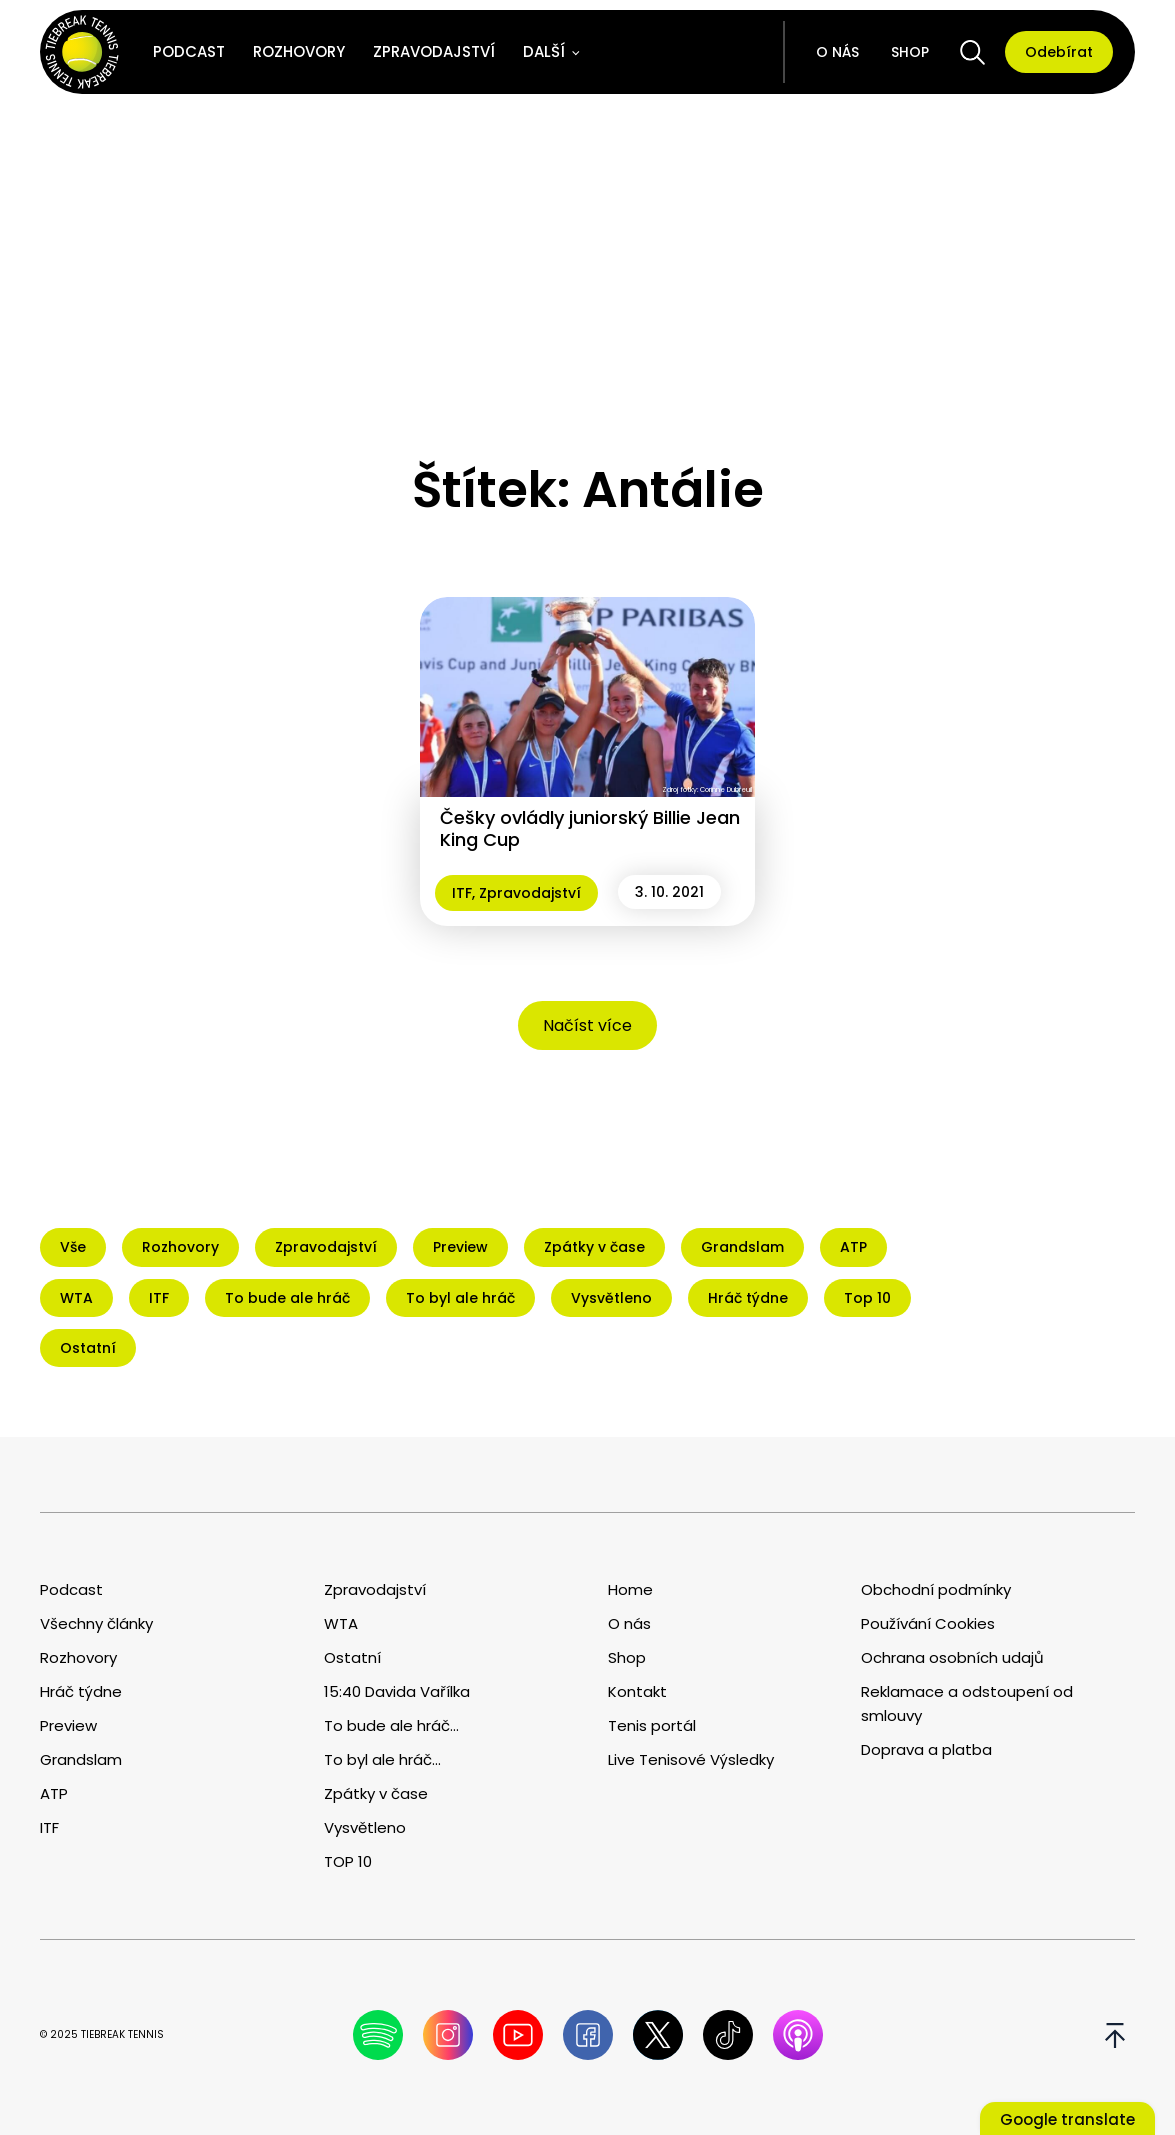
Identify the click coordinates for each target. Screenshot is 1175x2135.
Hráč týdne (81, 1691)
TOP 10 (348, 1861)
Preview (68, 1725)
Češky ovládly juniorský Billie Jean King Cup (590, 828)
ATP (54, 1793)
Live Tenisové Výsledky (691, 1759)
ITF (462, 893)
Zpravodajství (434, 51)
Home (630, 1589)
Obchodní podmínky (936, 1589)
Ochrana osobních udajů (952, 1657)
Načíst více (587, 1025)
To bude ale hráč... (391, 1725)
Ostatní (352, 1657)
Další (544, 51)
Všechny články (96, 1623)
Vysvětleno (365, 1827)
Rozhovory (299, 51)
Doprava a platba (926, 1749)
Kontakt (637, 1691)
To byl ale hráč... (382, 1759)
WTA (341, 1623)
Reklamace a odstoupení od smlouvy (967, 1703)
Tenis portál (652, 1725)
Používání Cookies (928, 1623)
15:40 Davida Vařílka (397, 1691)
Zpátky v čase (376, 1793)
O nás (837, 52)
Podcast (189, 51)
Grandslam (81, 1759)
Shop (910, 52)
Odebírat (1059, 52)
